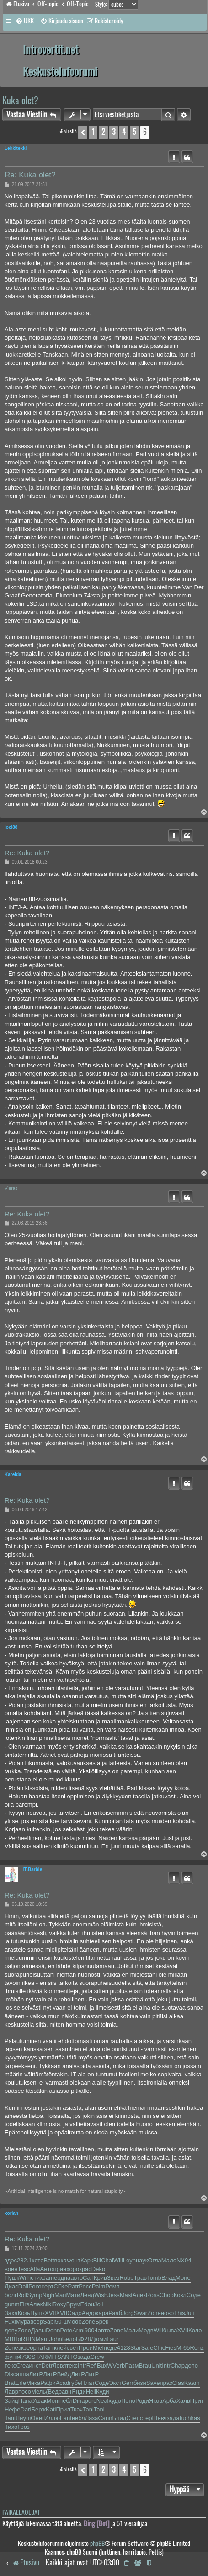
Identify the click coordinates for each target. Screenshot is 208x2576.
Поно (128, 2400)
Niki (48, 2304)
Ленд (87, 2295)
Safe (147, 2347)
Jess (113, 2295)
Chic (159, 2347)
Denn (53, 2330)
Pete (66, 2330)
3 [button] (113, 132)
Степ (132, 2418)
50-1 (61, 2321)
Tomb (154, 2277)
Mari (60, 2295)
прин (59, 2269)
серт (48, 2286)
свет (73, 2347)
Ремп (112, 2286)
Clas (178, 2382)
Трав (140, 2277)
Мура (23, 2321)
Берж (38, 2409)
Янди (78, 2391)
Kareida (13, 1474)
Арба (169, 2400)
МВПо (13, 2339)
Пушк (12, 2277)
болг (11, 2295)
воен (11, 2269)
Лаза (91, 2418)
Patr (73, 2286)
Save (153, 2382)
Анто (46, 2269)
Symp (34, 2295)
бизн (139, 2382)
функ (11, 2356)
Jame (50, 2277)
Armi (78, 2330)
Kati (51, 2409)
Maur (42, 2339)
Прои (86, 2347)
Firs (25, 2304)
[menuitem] (25, 21)
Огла (154, 2260)
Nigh (48, 2295)
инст (35, 2365)
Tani (48, 2347)
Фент (73, 2260)
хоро (72, 2269)
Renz (196, 2347)
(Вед (52, 2391)
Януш (23, 2418)
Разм (132, 2365)
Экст (115, 2382)
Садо (74, 2312)
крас (85, 2269)
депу (11, 2330)
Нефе (13, 2409)
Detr (47, 2365)
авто (76, 2277)
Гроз (23, 2426)
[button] (82, 132)
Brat (10, 2382)
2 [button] (103, 132)
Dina (79, 2400)
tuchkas (190, 2418)
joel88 (11, 827)
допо (191, 2365)
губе (75, 2382)
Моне (183, 2277)
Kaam (192, 2382)
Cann (105, 2418)
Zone (154, 2312)
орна (36, 2347)
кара (102, 2312)
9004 (91, 2330)
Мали (131, 2330)
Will (118, 2260)
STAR (39, 2356)
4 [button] (124, 132)
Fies (170, 2347)
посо (24, 2391)
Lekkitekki (16, 148)
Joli (98, 2304)
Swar (141, 2312)
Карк (86, 2260)
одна (63, 2277)
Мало (168, 2260)
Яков (155, 2400)
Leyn (129, 2260)
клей (60, 2347)
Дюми (99, 2339)
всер (36, 2321)
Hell (91, 2391)
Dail (23, 2286)
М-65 (183, 2347)
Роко (34, 2286)
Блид (119, 2418)
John (55, 2339)
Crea (22, 2365)
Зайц (11, 2400)
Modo (74, 2321)
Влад (168, 2277)
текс (10, 2365)
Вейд (64, 2374)
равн (65, 2391)
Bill (97, 2260)
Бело (69, 2339)
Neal (102, 2400)
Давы (38, 2330)
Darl (26, 2409)
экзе (24, 2347)
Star (135, 2347)
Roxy (59, 2304)
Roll (22, 2295)
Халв (183, 2400)
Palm (99, 2286)
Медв (146, 2330)
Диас (11, 2286)
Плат (88, 2382)
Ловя (59, 2365)
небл (66, 2400)
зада (84, 2356)
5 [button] (134, 132)
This (179, 2312)
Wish (100, 2295)
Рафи (47, 2382)
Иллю (52, 2418)
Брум (73, 2304)
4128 (123, 2347)
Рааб (115, 2312)
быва (170, 2330)
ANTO (69, 2356)
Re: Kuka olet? (30, 175)
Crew (97, 2356)
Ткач (76, 2409)
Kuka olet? (20, 100)
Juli (189, 2312)
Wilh (25, 2277)
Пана (25, 2400)
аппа (22, 2374)
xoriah (11, 2213)
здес (11, 2260)
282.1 (24, 2260)
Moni (53, 2400)
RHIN (28, 2339)
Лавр (11, 2391)
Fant (66, 2418)
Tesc (23, 2269)
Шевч (159, 2418)
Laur (112, 2339)
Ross (153, 2295)
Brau (145, 2365)
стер (146, 2418)
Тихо (11, 2426)
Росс (85, 2286)
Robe (126, 2277)
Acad (62, 2382)
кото (38, 2260)
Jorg (127, 2312)
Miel (98, 2347)
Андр (89, 2312)
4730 (25, 2356)
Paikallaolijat (21, 2512)
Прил (63, 2409)
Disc (10, 2374)
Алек (139, 2295)
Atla (35, 2269)
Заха (11, 2312)
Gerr (127, 2382)
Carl (88, 2277)
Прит (197, 2400)
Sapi (49, 2321)
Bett (48, 2260)
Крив (100, 2277)
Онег (37, 2418)
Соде (194, 2295)
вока (60, 2260)
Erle (21, 2382)
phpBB (97, 2543)
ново (167, 2312)
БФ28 (83, 2339)
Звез (113, 2277)
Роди (142, 2400)
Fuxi (10, 2321)
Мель (38, 2391)
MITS (54, 2356)
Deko (98, 2269)
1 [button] (93, 132)
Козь (24, 2312)
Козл (180, 2295)
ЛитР (36, 2374)
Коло (195, 2330)
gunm (12, 2304)
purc (90, 2400)
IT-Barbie (32, 1869)
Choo (167, 2295)
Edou (87, 2304)
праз (166, 2382)
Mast (126, 2295)
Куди (102, 2391)
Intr (82, 2365)
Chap (178, 2365)
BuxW (105, 2365)
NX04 (184, 2260)
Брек (101, 2321)
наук (142, 2260)
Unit (156, 2365)
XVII (50, 2312)
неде (110, 2347)
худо (115, 2400)
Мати (73, 2295)
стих (37, 2277)
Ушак (39, 2400)
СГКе (60, 2286)
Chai (107, 2260)
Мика (33, 2382)
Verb (119, 2365)
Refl (91, 2365)
